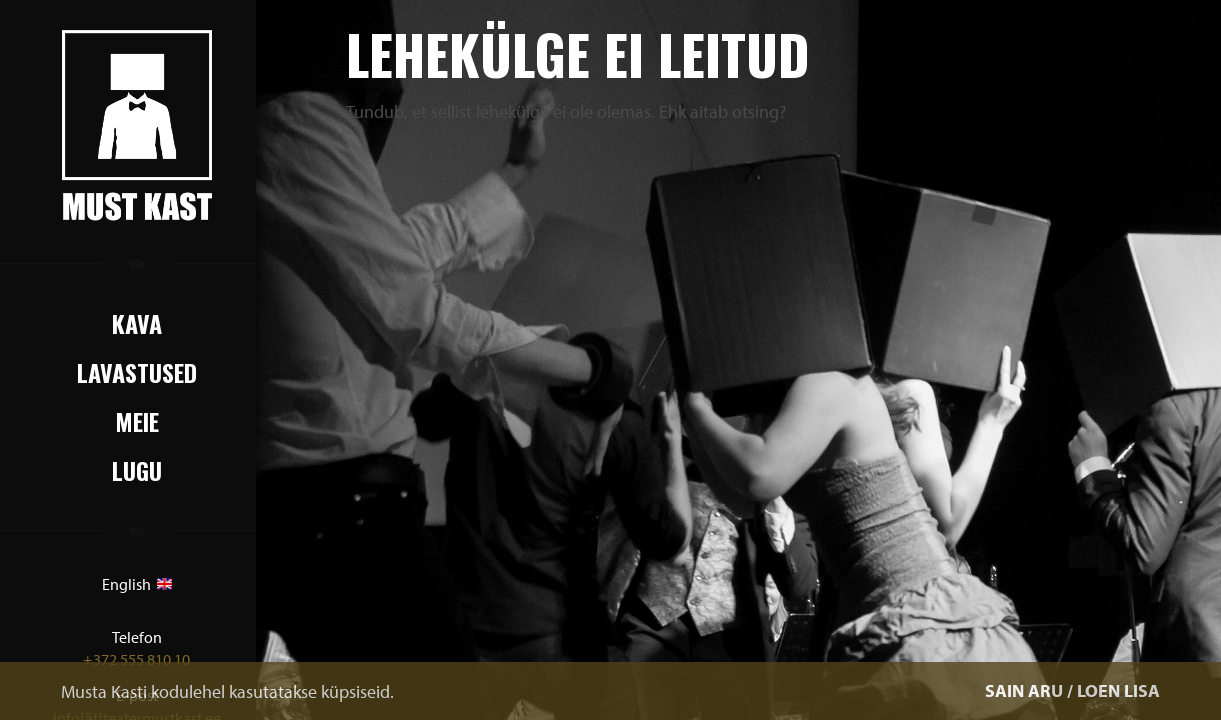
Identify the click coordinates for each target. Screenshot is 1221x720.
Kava (137, 323)
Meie (137, 421)
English (137, 584)
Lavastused (137, 372)
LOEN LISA (1118, 690)
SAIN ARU (1024, 690)
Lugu (137, 470)
